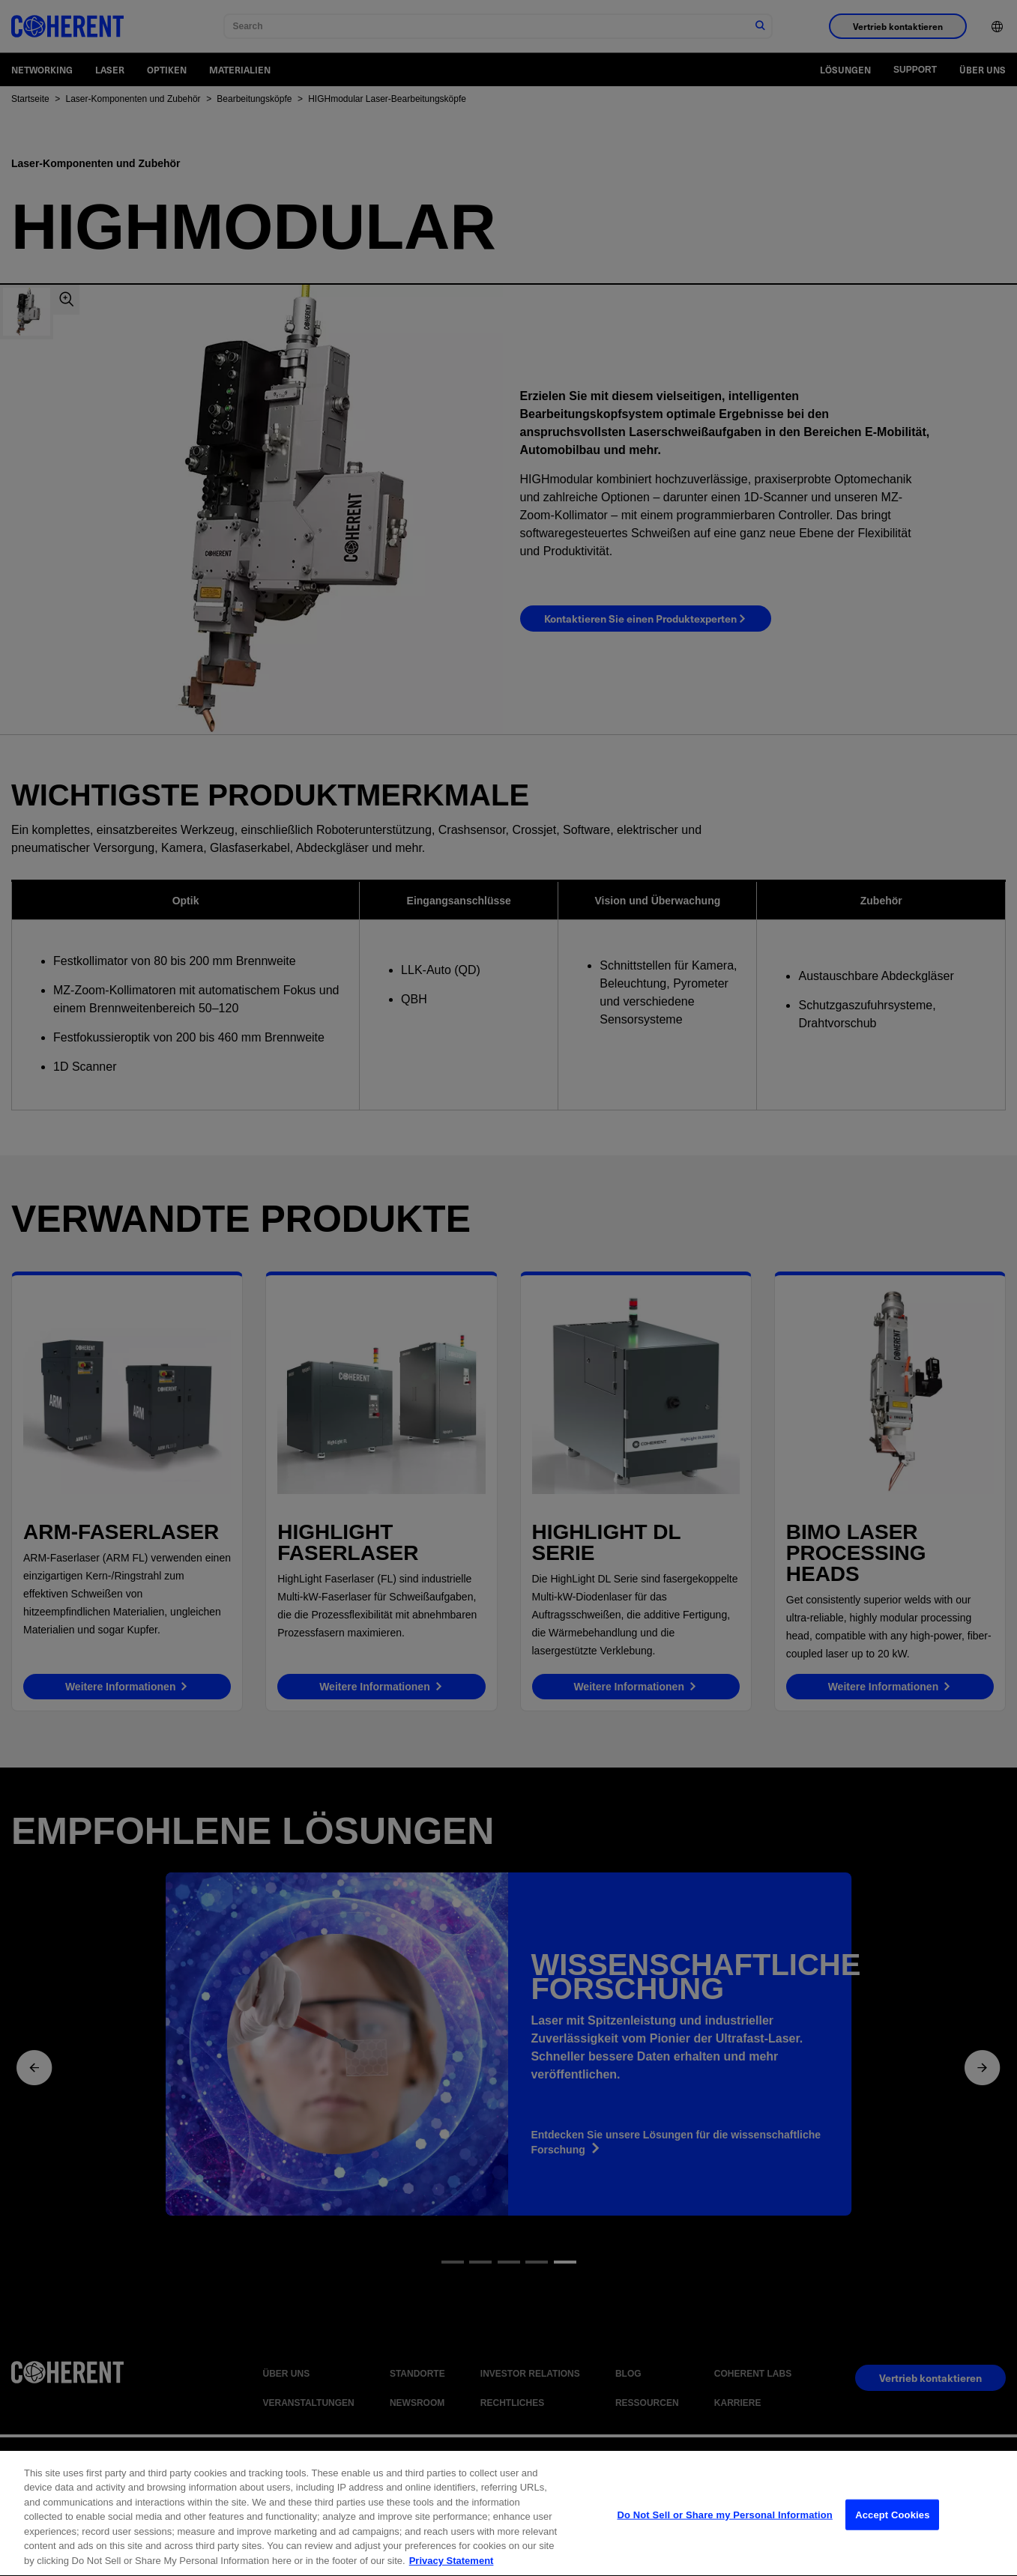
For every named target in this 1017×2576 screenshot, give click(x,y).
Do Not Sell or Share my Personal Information (724, 2524)
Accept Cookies (892, 2524)
